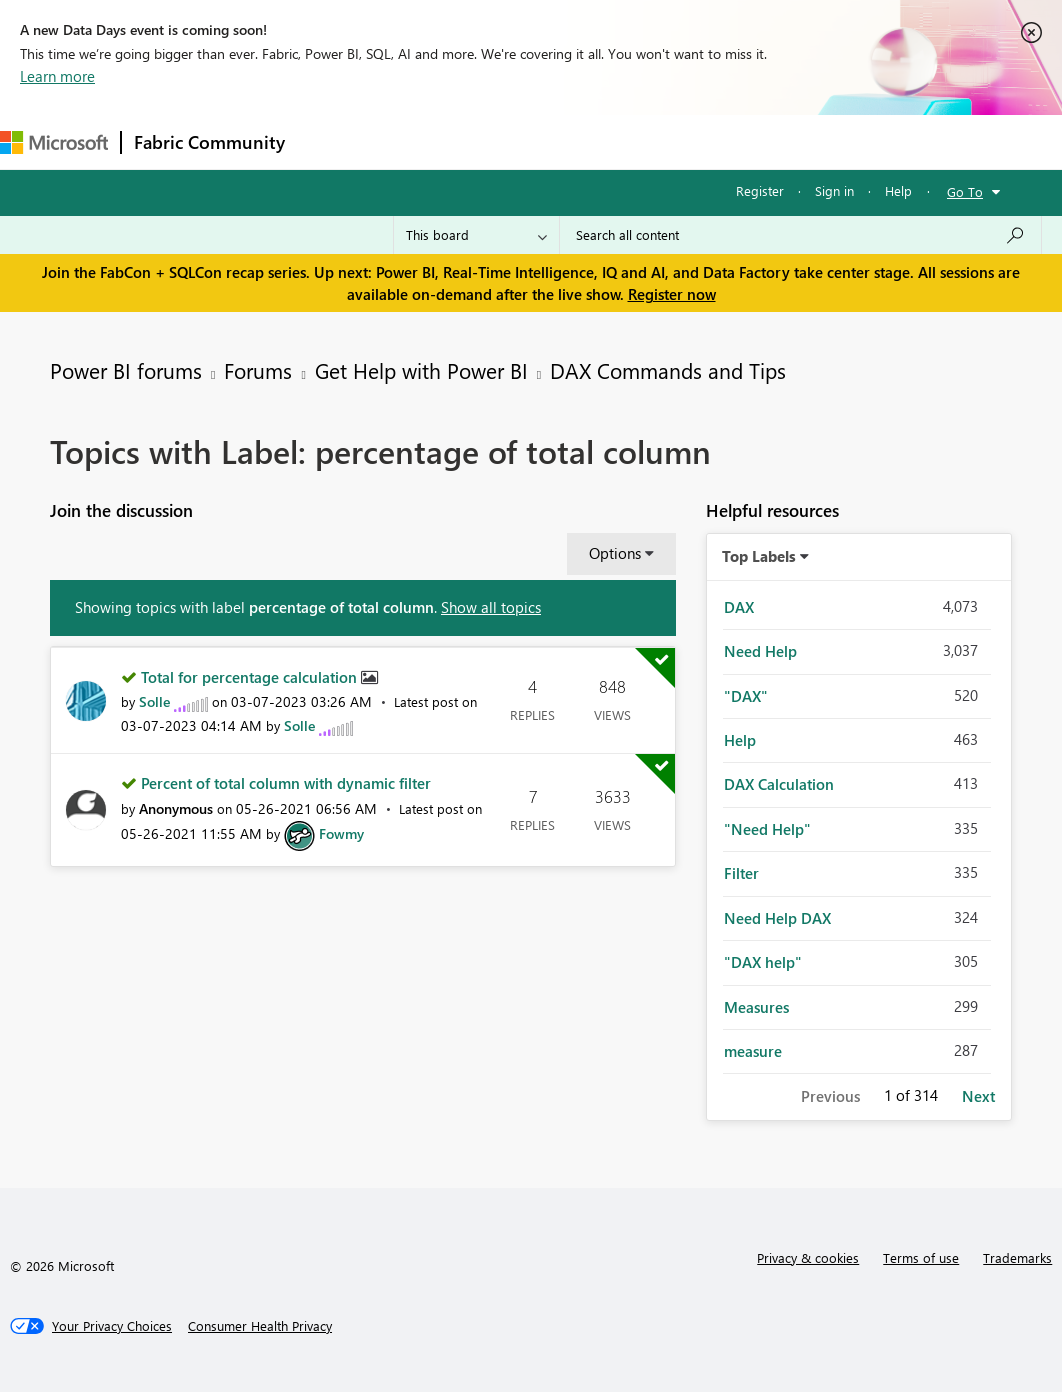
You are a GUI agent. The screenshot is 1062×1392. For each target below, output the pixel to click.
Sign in (834, 190)
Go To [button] (965, 191)
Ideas (500, 141)
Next (978, 1096)
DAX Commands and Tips (668, 370)
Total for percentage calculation (251, 677)
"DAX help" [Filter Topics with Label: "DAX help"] (763, 962)
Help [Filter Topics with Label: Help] (740, 740)
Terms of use (921, 1257)
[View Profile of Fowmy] (341, 833)
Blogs (679, 141)
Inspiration (418, 141)
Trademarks (1017, 1257)
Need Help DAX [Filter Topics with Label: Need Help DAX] (777, 918)
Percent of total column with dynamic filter (286, 783)
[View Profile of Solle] (154, 701)
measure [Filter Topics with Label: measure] (753, 1051)
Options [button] (615, 553)
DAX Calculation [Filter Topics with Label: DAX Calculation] (779, 784)
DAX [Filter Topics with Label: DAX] (739, 607)
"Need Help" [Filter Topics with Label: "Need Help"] (767, 829)
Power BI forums (126, 370)
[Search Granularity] (476, 235)
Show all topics (491, 607)
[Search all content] (800, 235)
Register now (672, 294)
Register (760, 190)
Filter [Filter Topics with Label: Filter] (741, 873)
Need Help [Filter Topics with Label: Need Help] (760, 651)
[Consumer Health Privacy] (260, 1326)
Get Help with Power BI (421, 370)
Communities (589, 141)
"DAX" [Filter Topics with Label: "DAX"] (746, 696)
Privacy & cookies (808, 1257)
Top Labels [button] (759, 556)
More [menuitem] (747, 141)
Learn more (57, 76)
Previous (830, 1096)
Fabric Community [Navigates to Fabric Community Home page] (209, 142)
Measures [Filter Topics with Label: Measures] (756, 1007)
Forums (330, 141)
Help (898, 190)
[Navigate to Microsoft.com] (54, 142)
